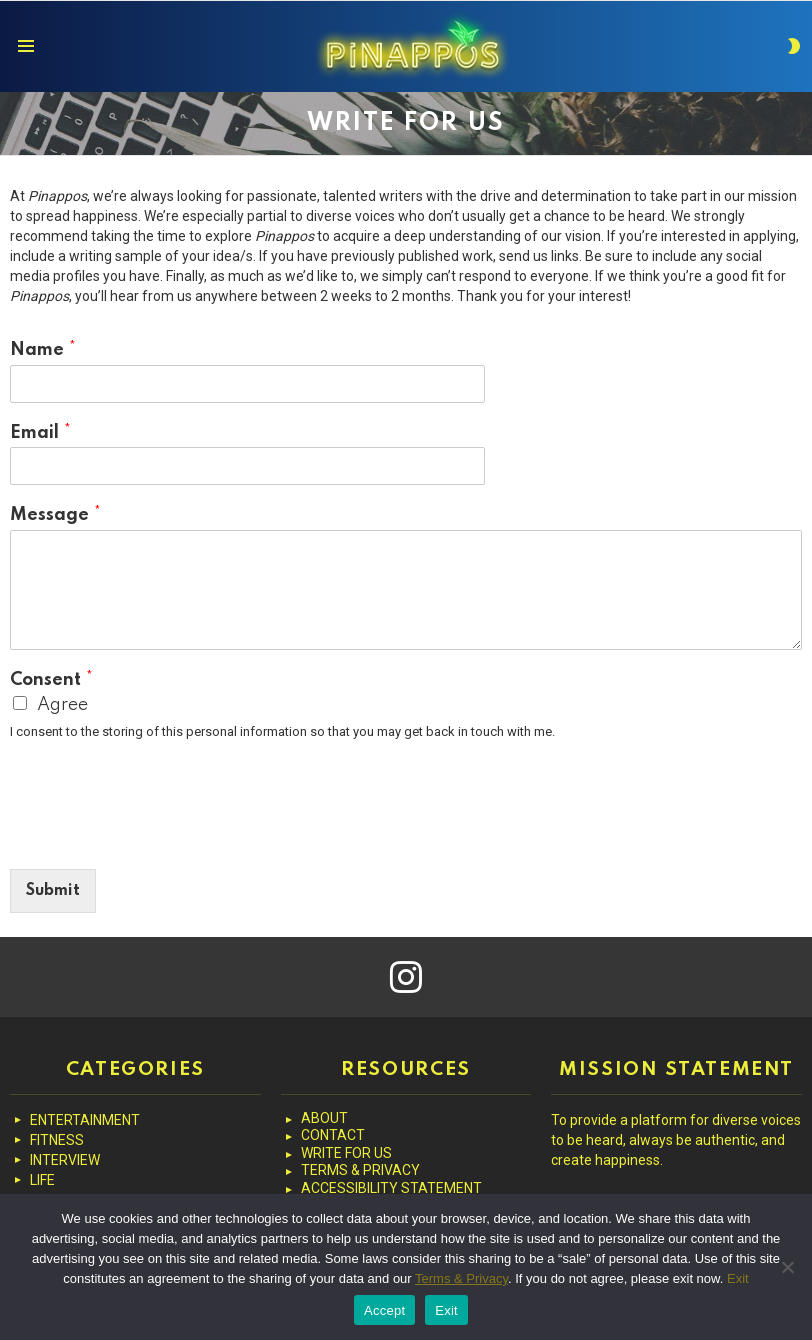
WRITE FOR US (346, 1153)
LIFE (42, 1180)
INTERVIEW (65, 1160)
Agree (62, 705)
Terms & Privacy (461, 1278)
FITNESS (57, 1140)
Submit (53, 891)
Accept (384, 1310)
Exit (738, 1278)
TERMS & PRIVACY (360, 1170)
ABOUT (324, 1118)
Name (43, 350)
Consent (51, 680)
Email (40, 433)
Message (55, 515)
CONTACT (333, 1135)
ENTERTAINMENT (85, 1120)
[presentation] (162, 836)
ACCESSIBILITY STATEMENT (391, 1188)
